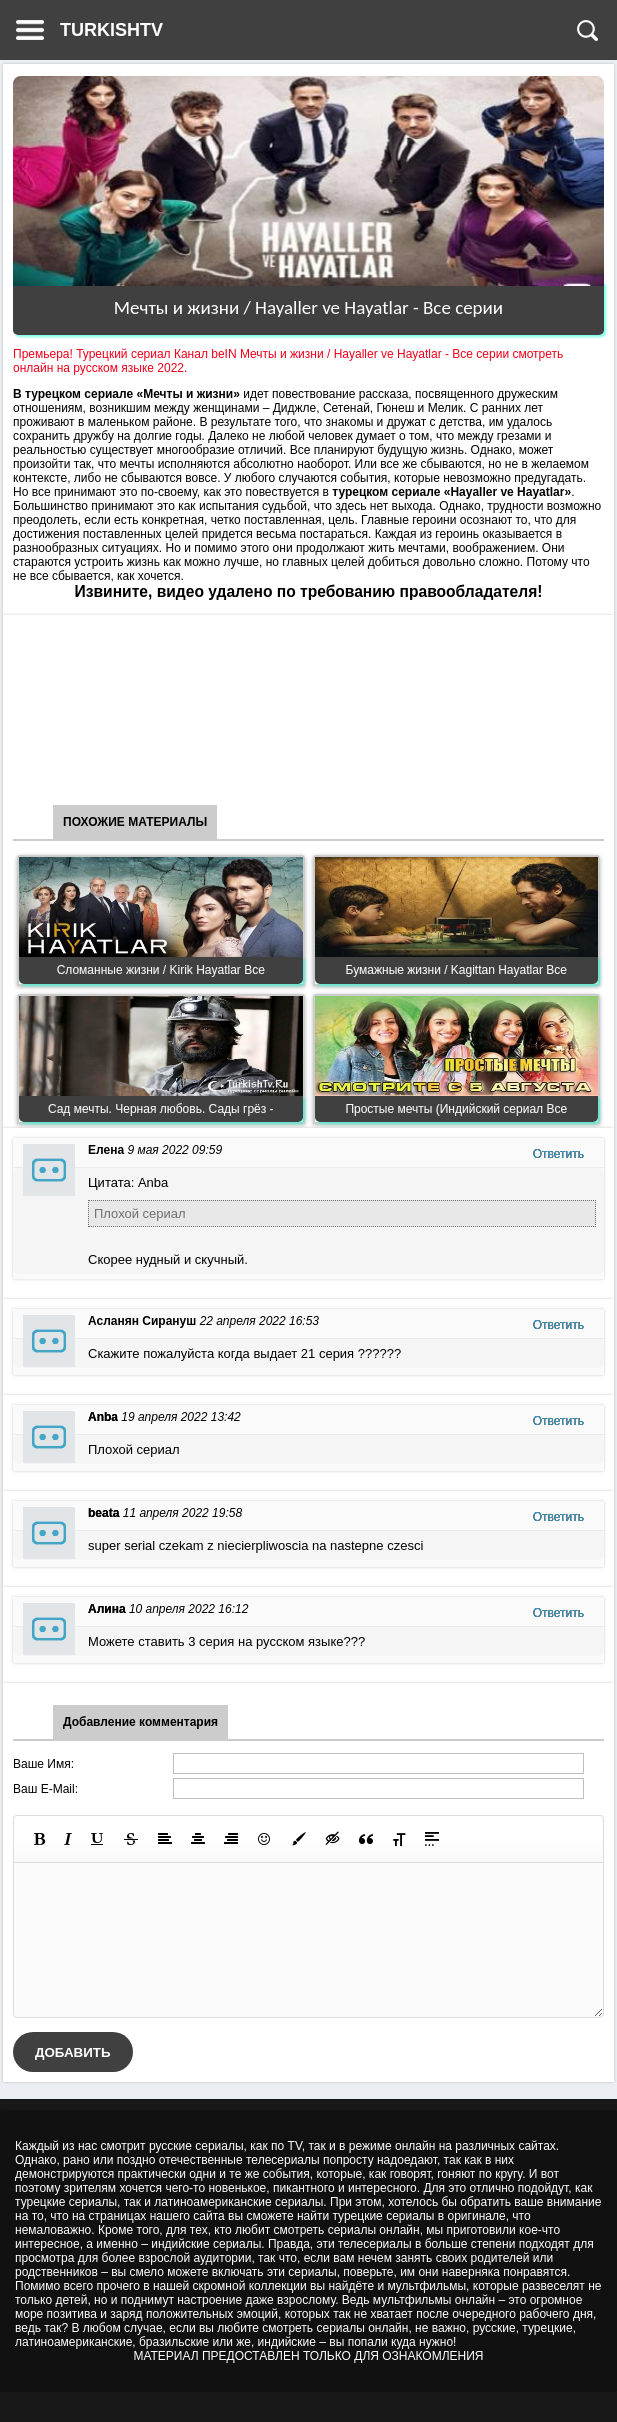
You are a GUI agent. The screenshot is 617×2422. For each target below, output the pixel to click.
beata (103, 1513)
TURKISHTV (111, 30)
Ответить (558, 1154)
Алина (107, 1609)
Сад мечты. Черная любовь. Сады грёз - (161, 1109)
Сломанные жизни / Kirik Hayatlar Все (161, 970)
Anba (103, 1417)
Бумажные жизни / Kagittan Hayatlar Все (456, 970)
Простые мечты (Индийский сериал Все (456, 1109)
